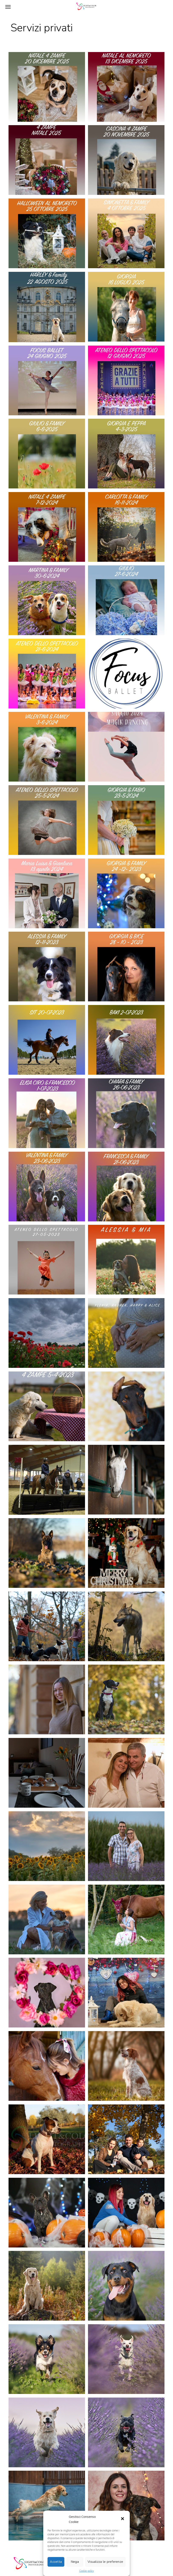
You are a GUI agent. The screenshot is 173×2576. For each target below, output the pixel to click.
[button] (122, 2519)
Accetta (56, 2562)
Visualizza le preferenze (105, 2562)
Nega (75, 2562)
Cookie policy (86, 2571)
